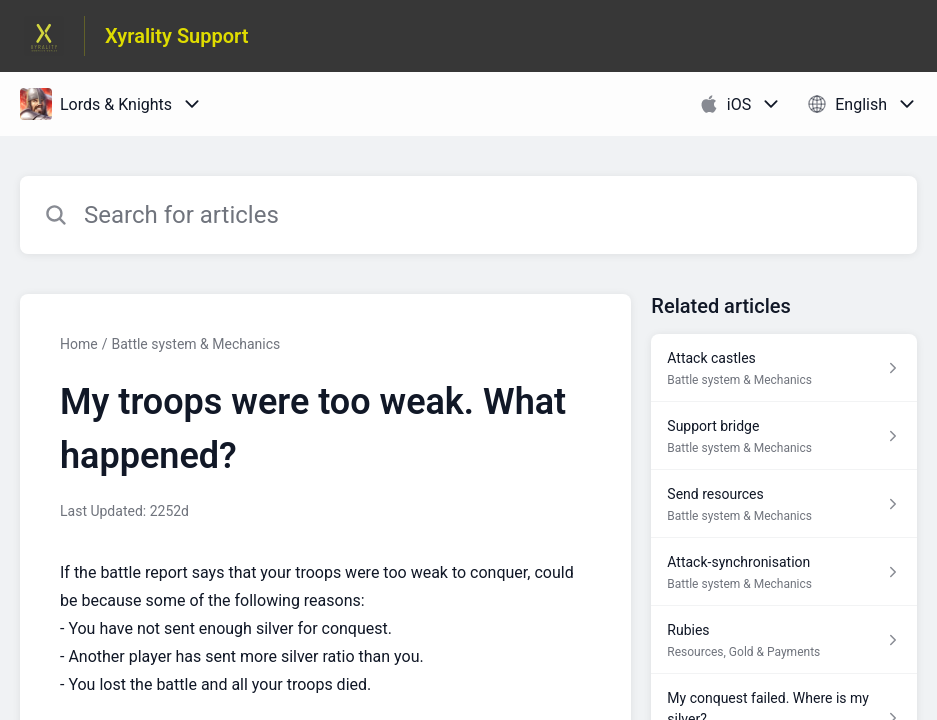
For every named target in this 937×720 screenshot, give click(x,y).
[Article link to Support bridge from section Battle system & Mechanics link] (784, 436)
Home (79, 344)
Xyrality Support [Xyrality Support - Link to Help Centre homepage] (177, 36)
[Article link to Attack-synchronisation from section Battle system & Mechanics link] (784, 572)
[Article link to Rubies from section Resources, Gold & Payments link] (784, 640)
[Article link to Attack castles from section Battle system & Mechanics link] (784, 368)
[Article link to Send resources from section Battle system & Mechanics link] (784, 504)
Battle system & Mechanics (195, 344)
